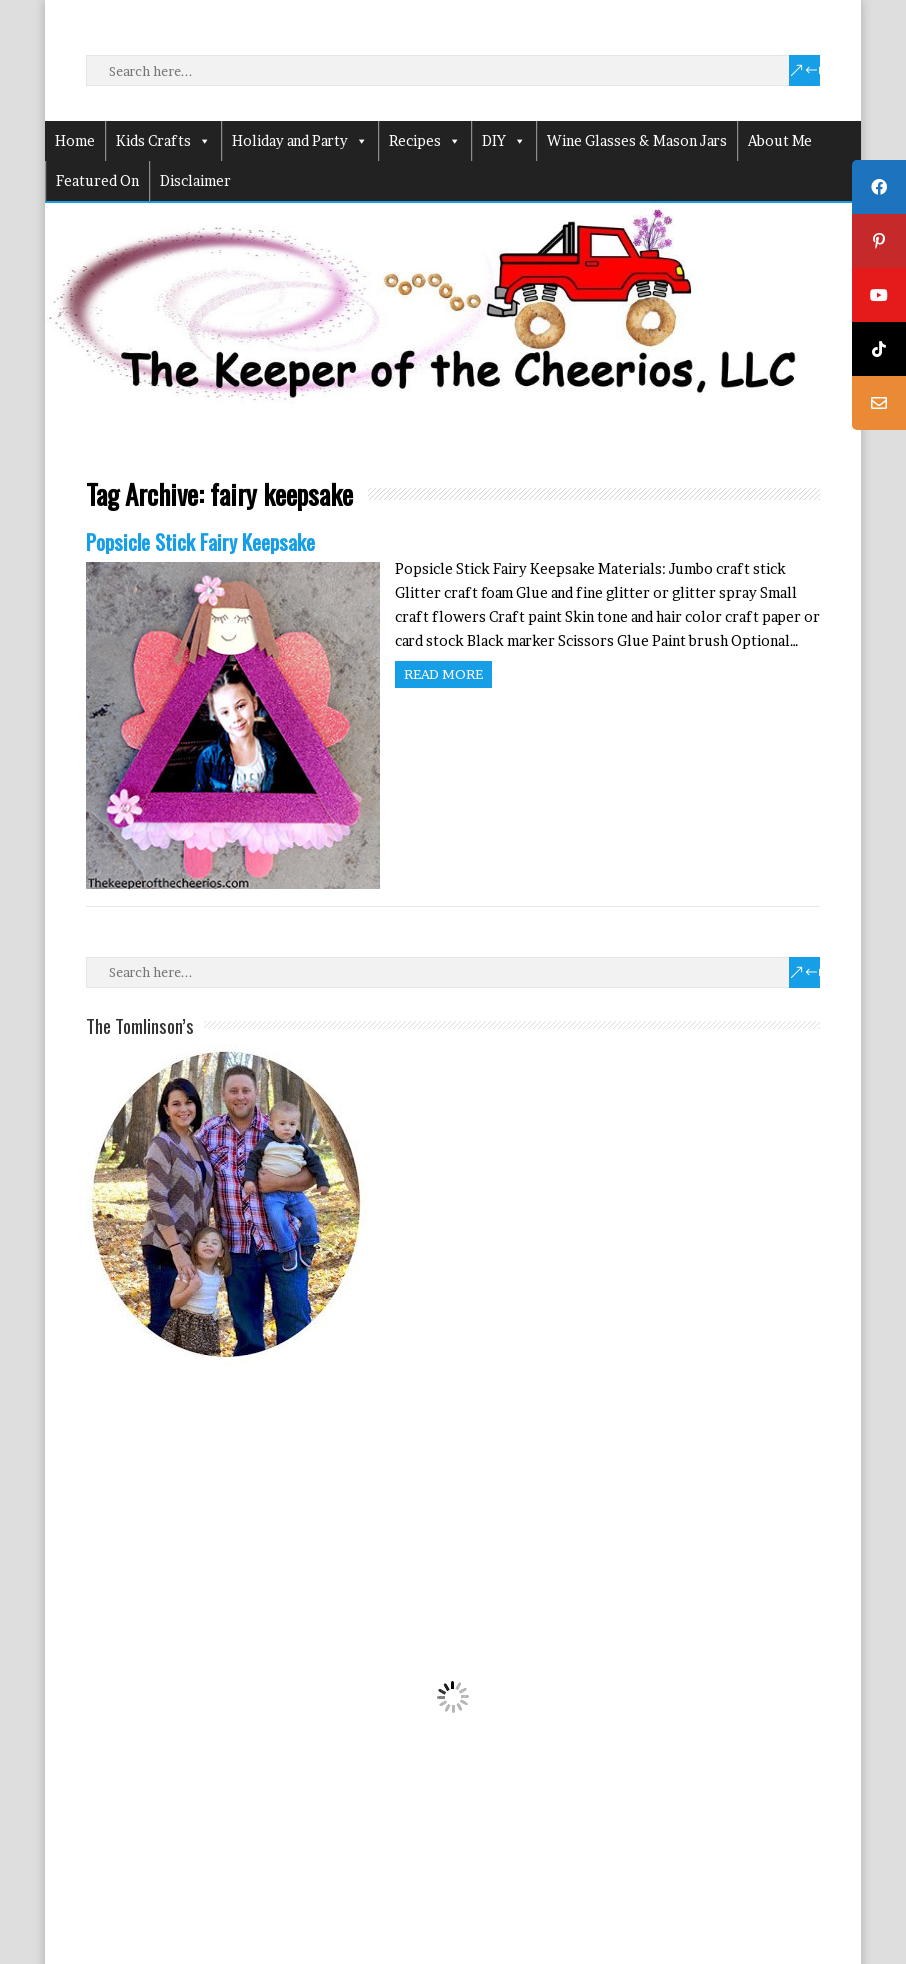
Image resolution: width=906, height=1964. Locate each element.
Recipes (425, 141)
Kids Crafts (163, 141)
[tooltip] (879, 187)
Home (75, 140)
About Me (780, 140)
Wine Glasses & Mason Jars (637, 140)
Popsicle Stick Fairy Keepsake (200, 541)
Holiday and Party (300, 141)
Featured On (97, 180)
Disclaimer (195, 180)
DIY (504, 141)
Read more (443, 674)
